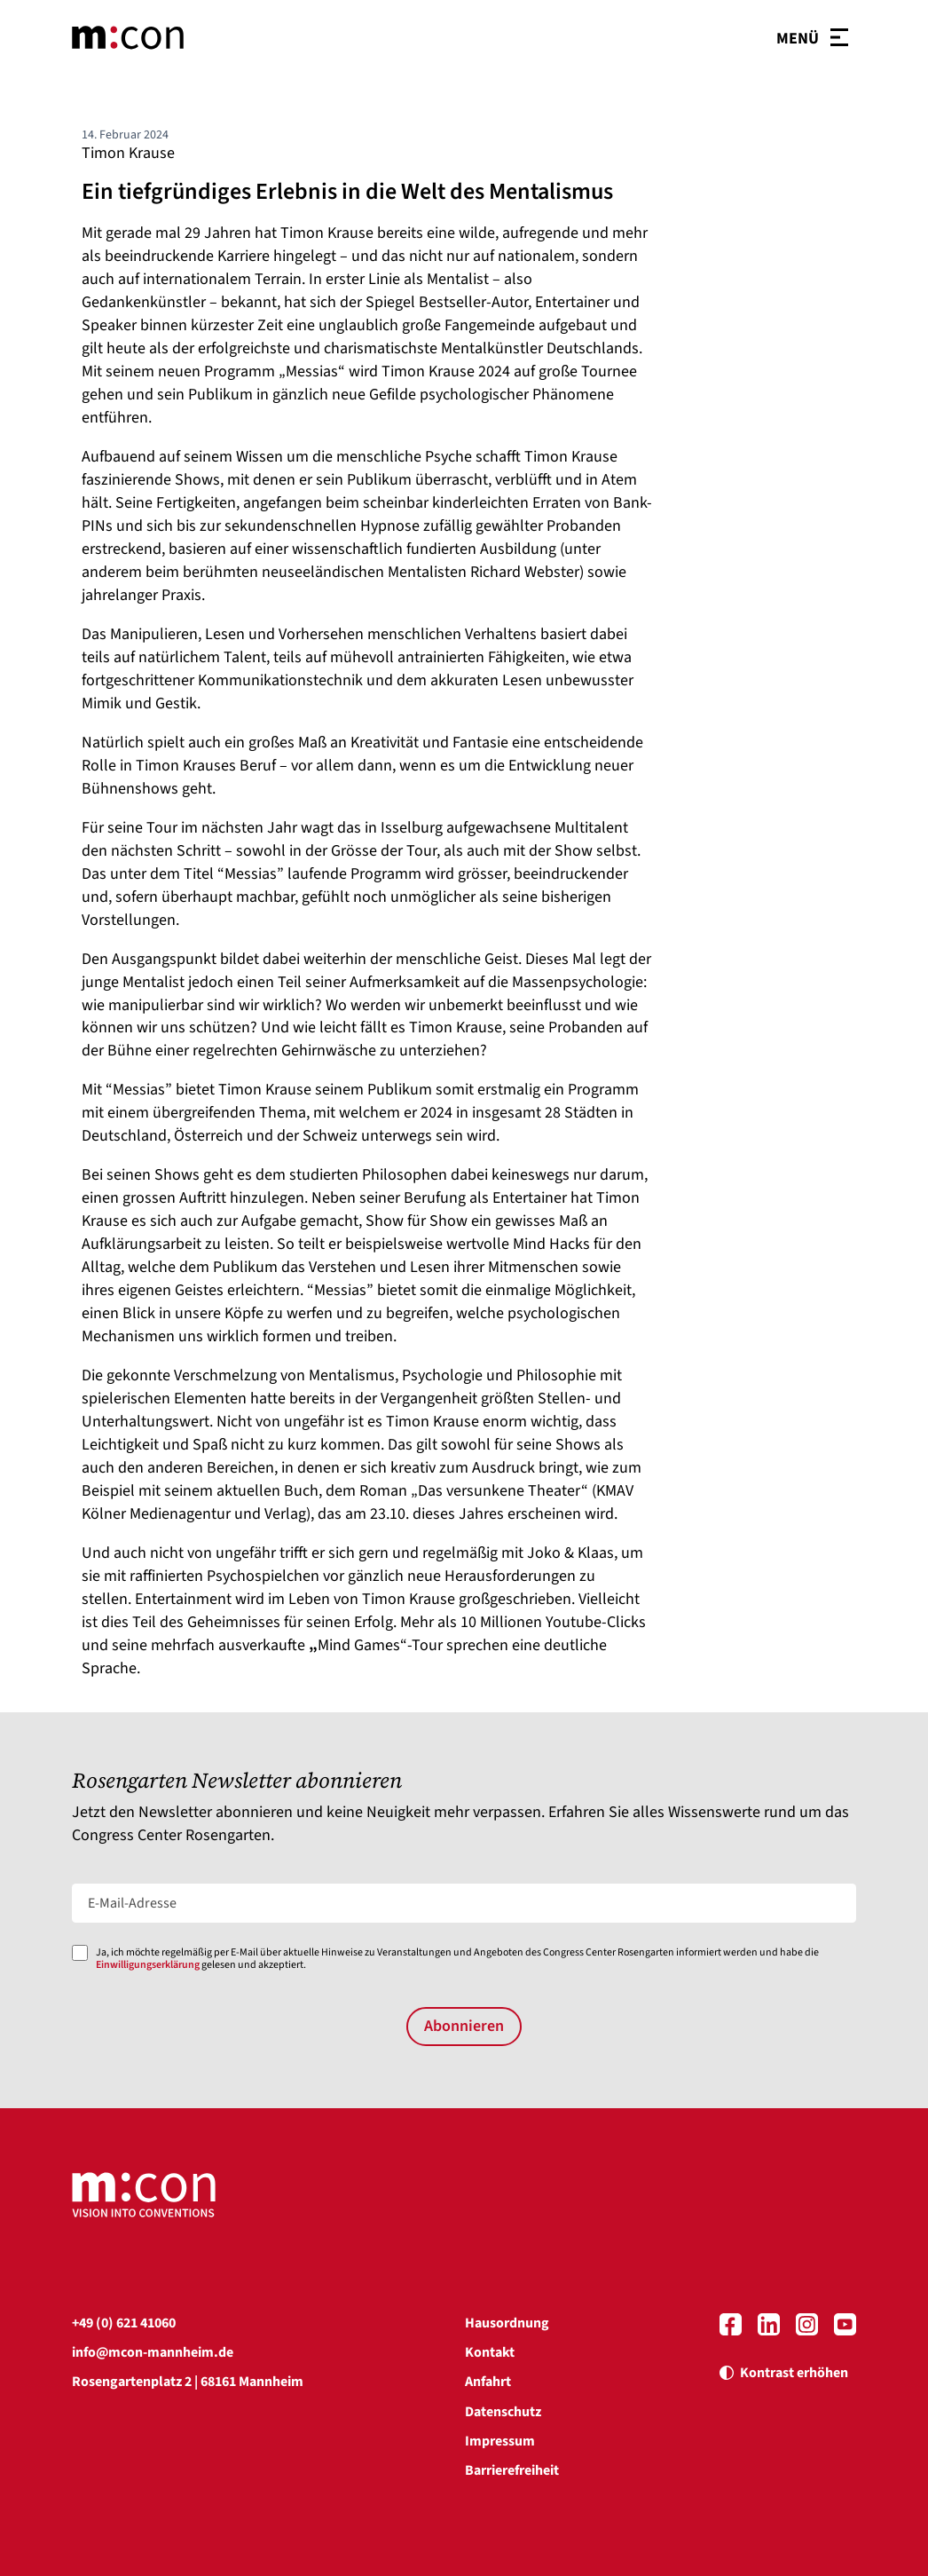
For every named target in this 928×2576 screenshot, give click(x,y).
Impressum (500, 2441)
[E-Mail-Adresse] (464, 1903)
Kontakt (490, 2352)
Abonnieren (464, 2026)
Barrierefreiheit (512, 2470)
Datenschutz (503, 2412)
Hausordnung (507, 2323)
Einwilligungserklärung (148, 1964)
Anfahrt (488, 2381)
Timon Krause (128, 153)
